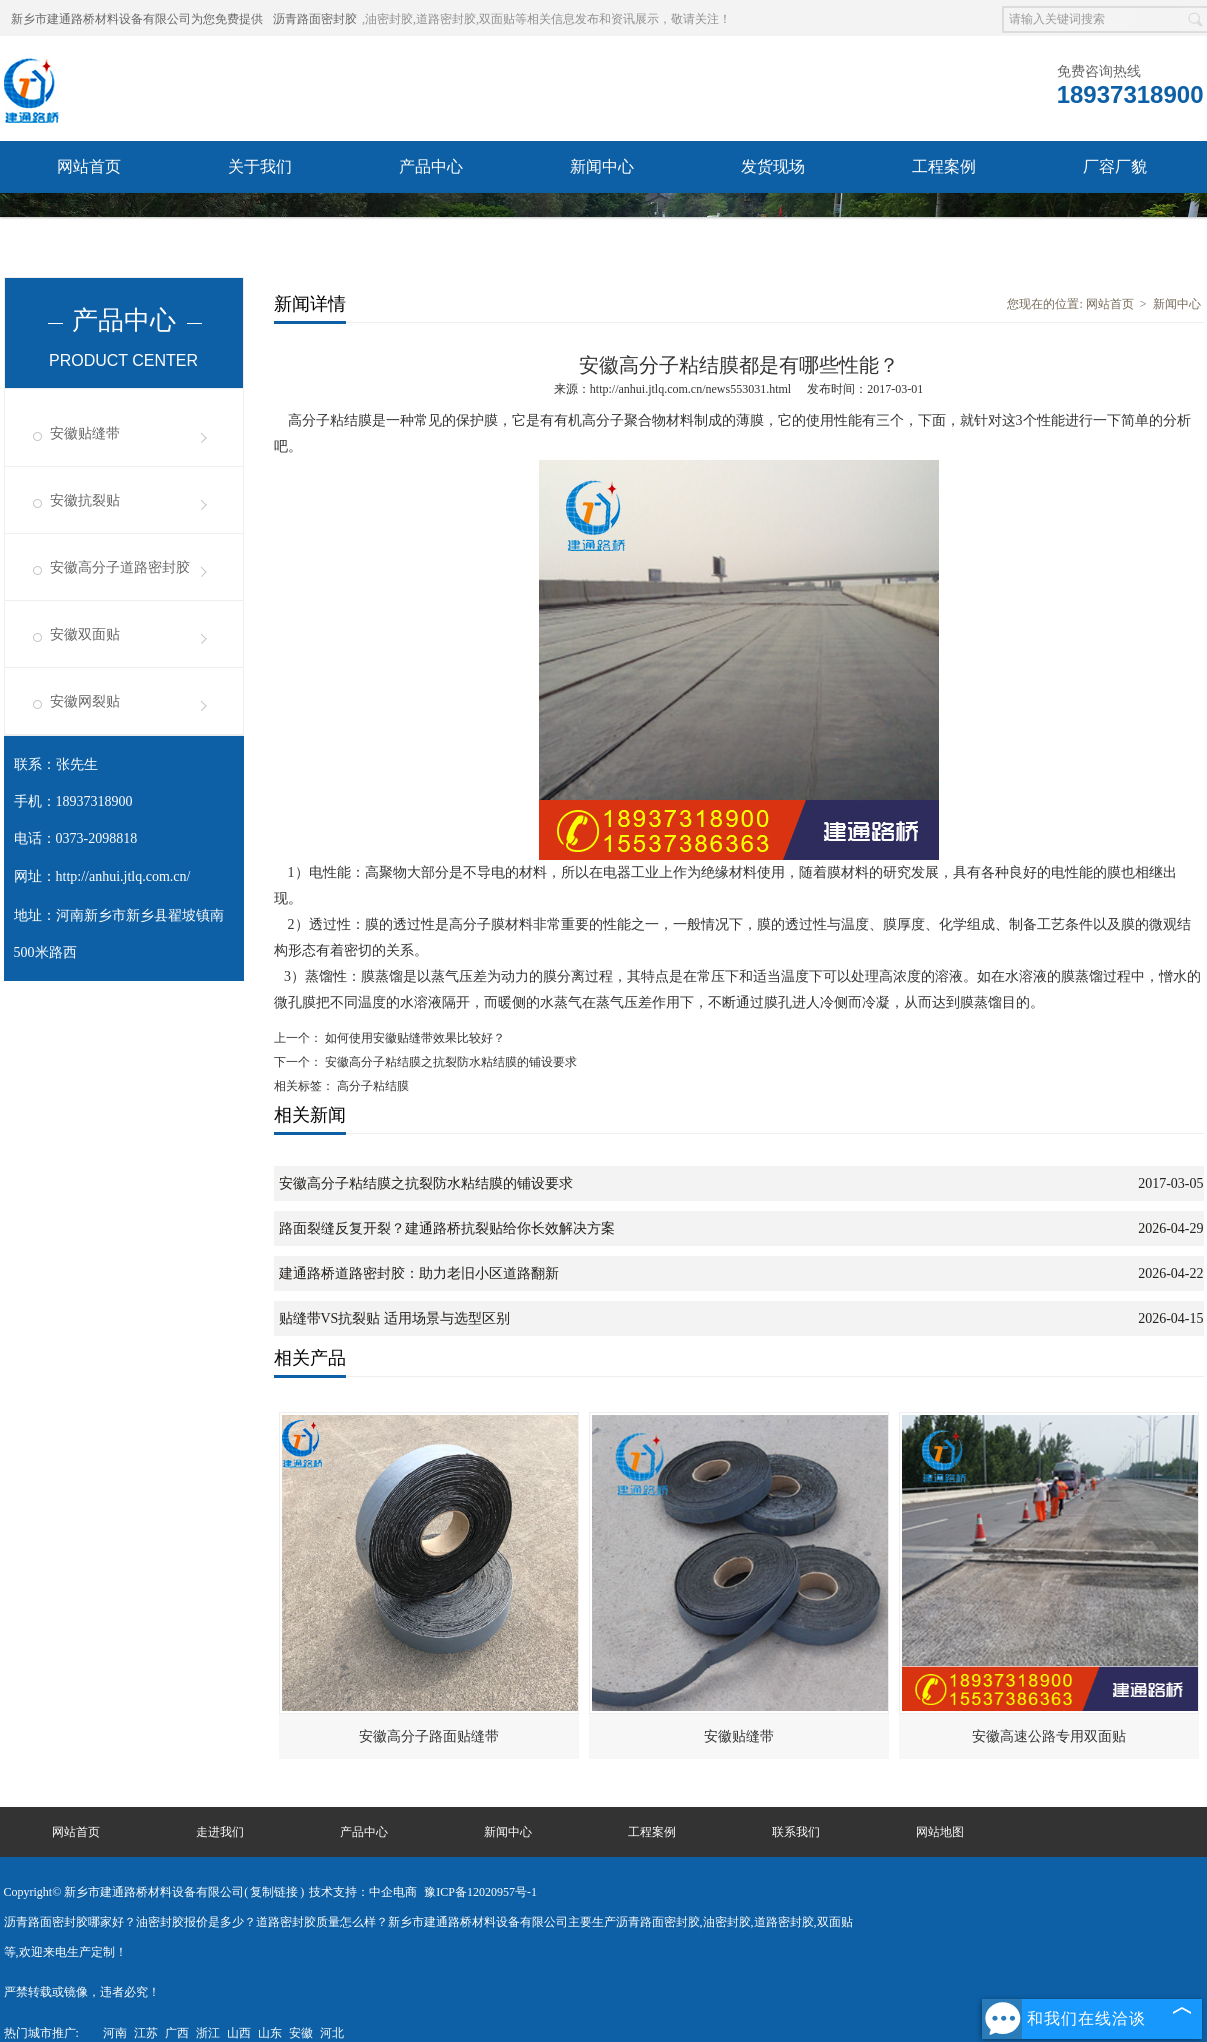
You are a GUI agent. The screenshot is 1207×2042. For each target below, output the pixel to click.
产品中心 (431, 166)
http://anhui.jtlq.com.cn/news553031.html (690, 389)
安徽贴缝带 (85, 433)
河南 (115, 2033)
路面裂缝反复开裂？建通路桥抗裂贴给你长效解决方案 (447, 1228)
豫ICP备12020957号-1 (480, 1892)
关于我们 (260, 166)
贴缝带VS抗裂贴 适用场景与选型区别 (394, 1318)
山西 (239, 2033)
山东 (270, 2033)
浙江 (208, 2033)
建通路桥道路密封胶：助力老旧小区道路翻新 (419, 1273)
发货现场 (773, 166)
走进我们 (220, 1832)
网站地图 (940, 1832)
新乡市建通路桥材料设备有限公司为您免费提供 (137, 19)
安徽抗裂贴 (85, 500)
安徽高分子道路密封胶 (120, 567)
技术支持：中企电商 (363, 1892)
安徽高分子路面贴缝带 (429, 1736)
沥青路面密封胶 (315, 19)
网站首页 (89, 166)
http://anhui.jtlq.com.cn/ (123, 876)
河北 (332, 2033)
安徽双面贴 (85, 634)
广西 (177, 2033)
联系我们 (89, 218)
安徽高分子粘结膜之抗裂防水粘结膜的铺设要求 (449, 1062)
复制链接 (274, 1892)
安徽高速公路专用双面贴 (1049, 1736)
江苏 (146, 2033)
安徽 (301, 2033)
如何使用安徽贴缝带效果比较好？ (413, 1038)
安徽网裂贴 (85, 701)
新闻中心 (602, 166)
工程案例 (944, 166)
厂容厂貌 (1115, 166)
